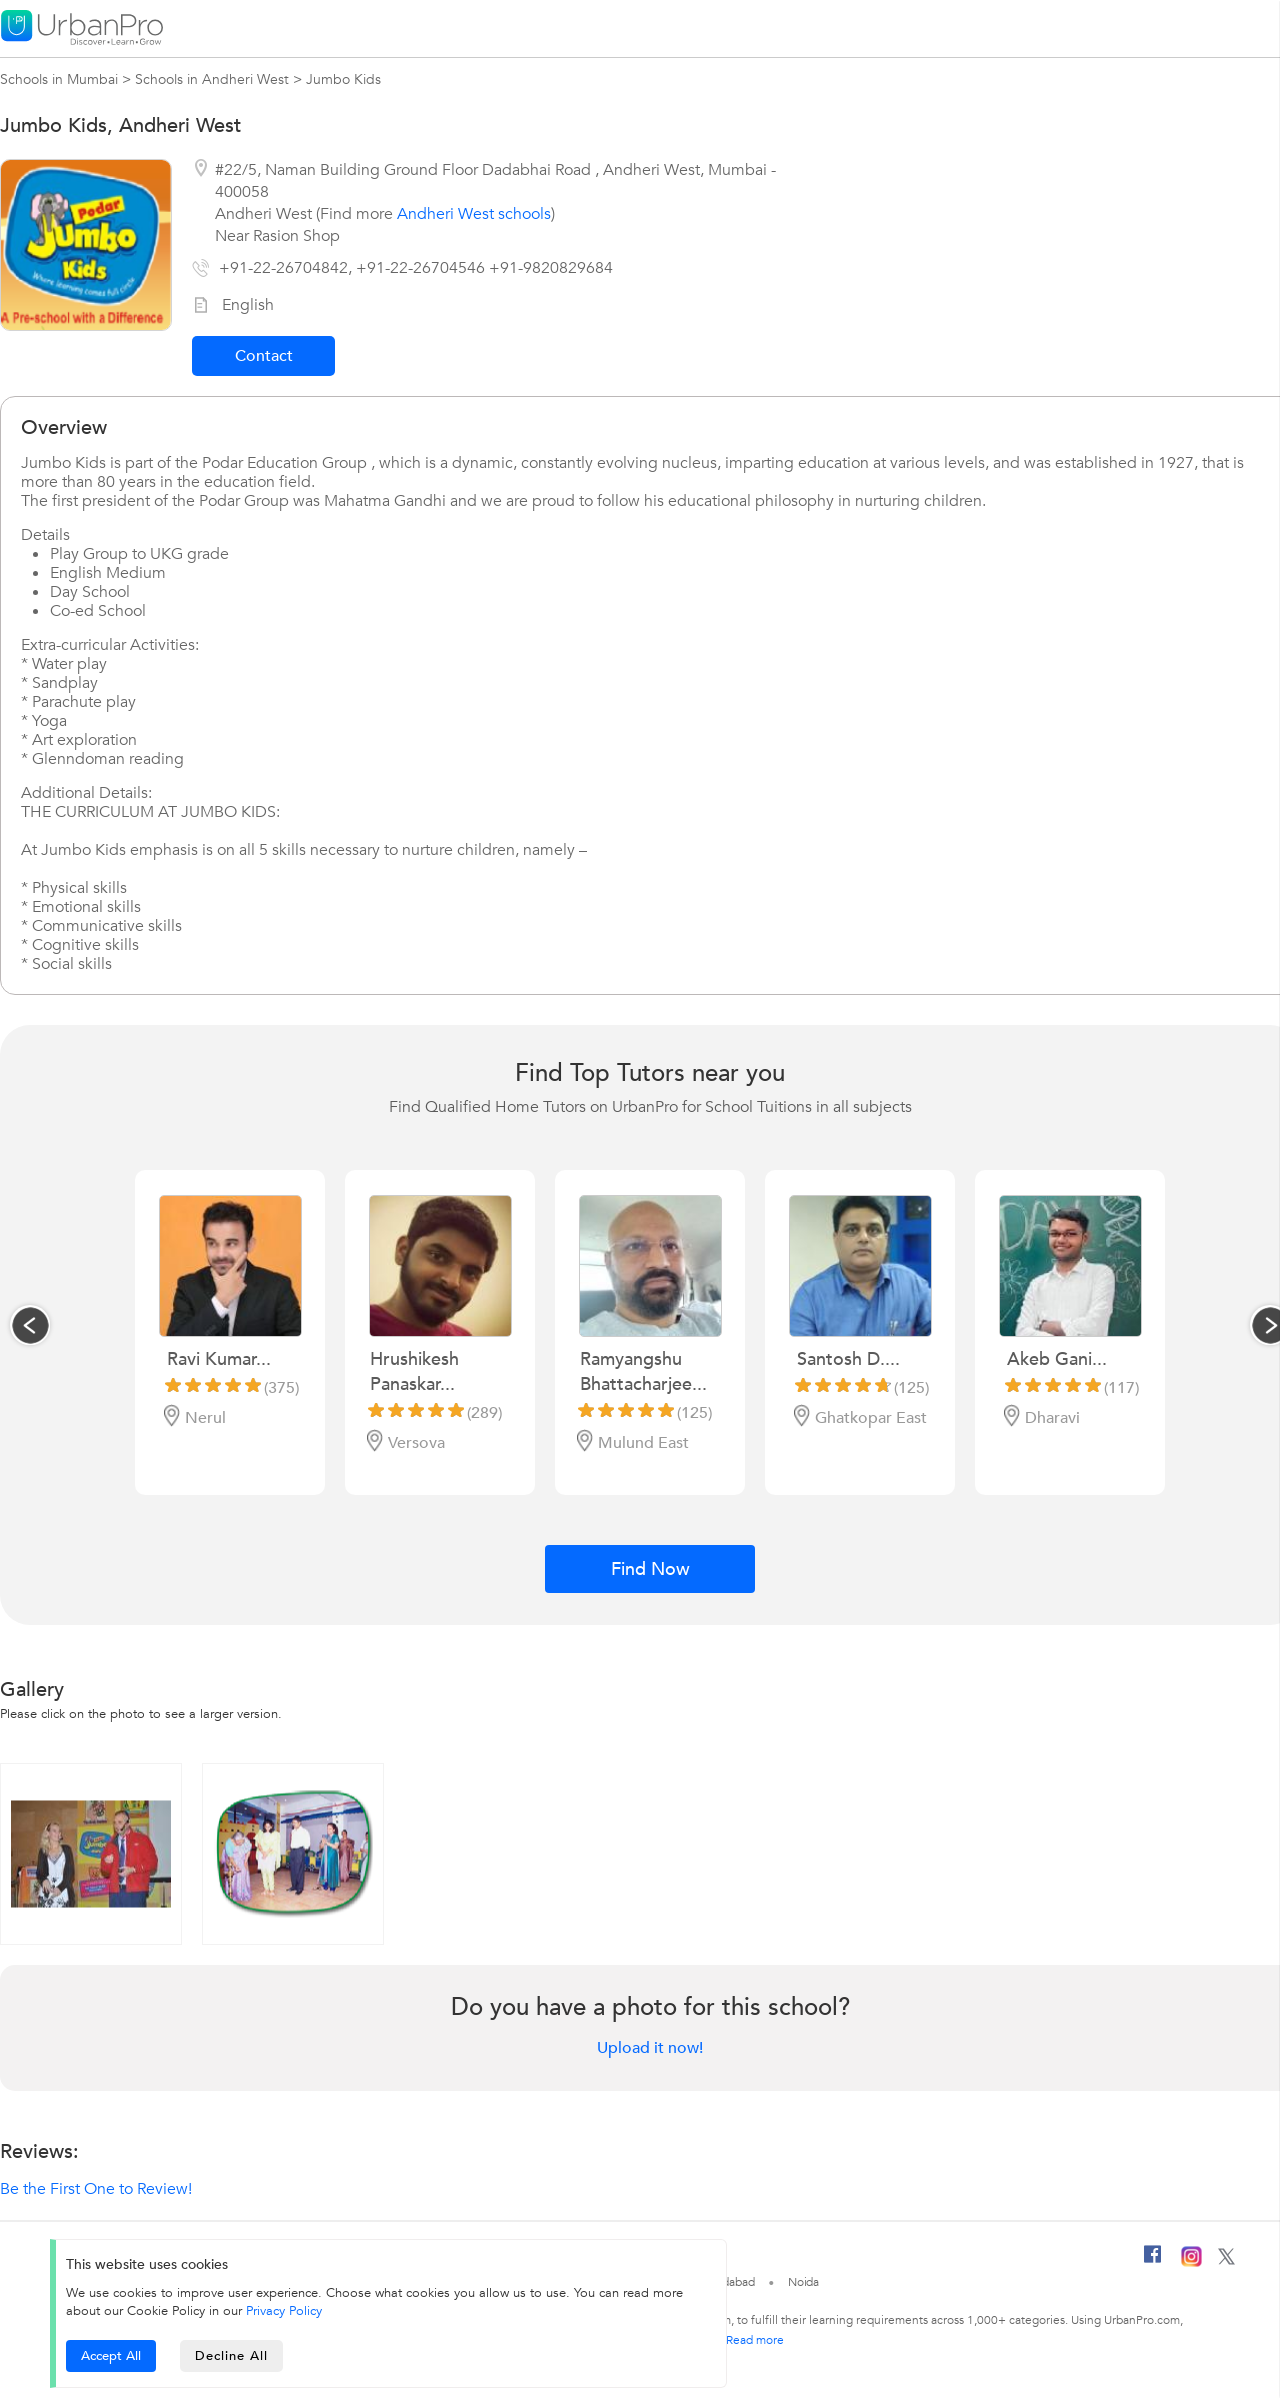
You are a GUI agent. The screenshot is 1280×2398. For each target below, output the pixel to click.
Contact (264, 356)
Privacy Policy (284, 2311)
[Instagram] (1191, 2263)
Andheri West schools (474, 214)
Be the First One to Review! (96, 2189)
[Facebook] (1153, 2262)
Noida (804, 2282)
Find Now (650, 1569)
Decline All (231, 2356)
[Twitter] (1226, 2261)
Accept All (111, 2356)
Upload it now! (650, 2048)
